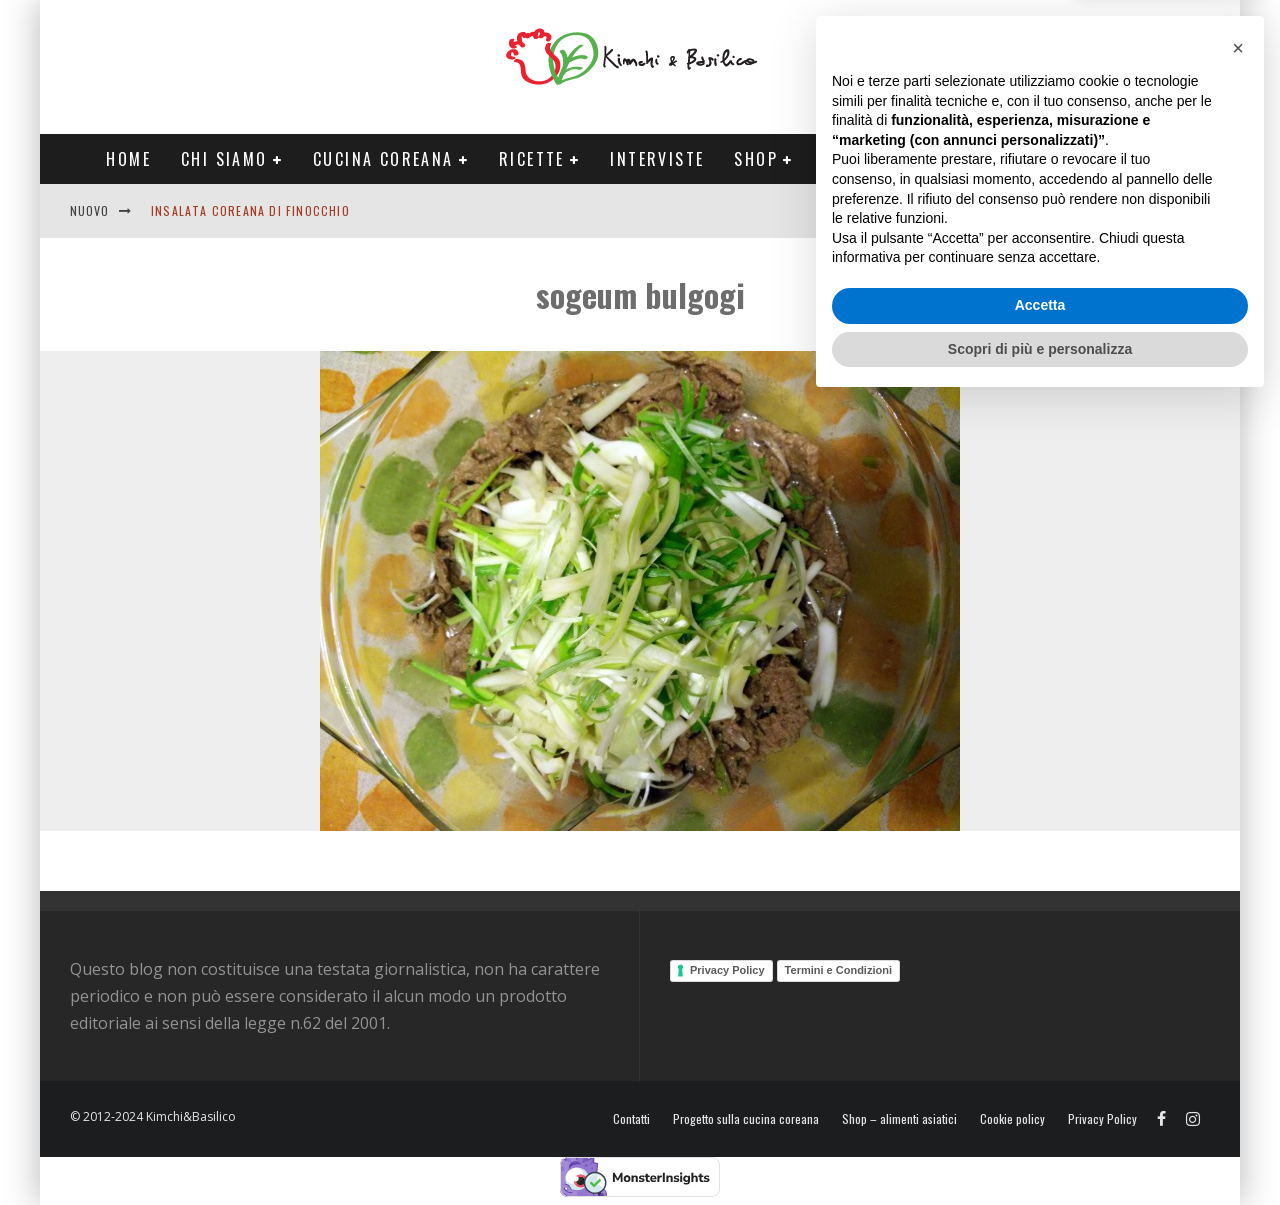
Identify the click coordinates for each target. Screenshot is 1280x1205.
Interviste (657, 159)
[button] (1238, 850)
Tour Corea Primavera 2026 (1059, 159)
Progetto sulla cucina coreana (746, 1119)
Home (128, 159)
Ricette (532, 159)
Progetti (863, 159)
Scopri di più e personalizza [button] (1040, 1150)
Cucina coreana (383, 159)
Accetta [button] (1040, 1107)
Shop (756, 159)
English (1067, 210)
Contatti (1144, 210)
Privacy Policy (727, 970)
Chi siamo (224, 159)
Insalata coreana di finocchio (250, 210)
